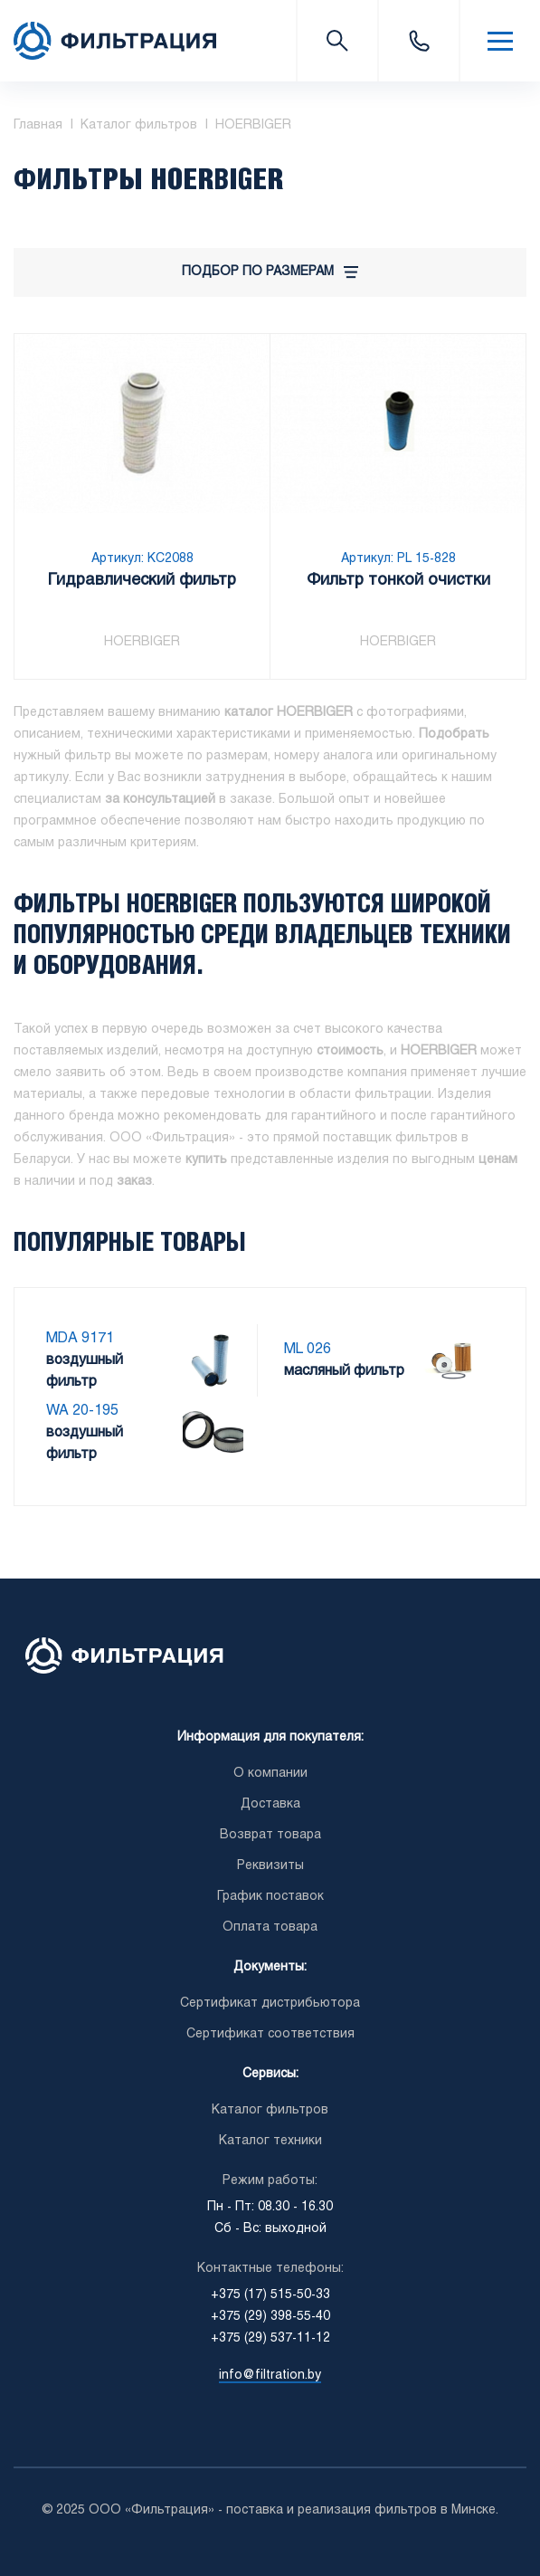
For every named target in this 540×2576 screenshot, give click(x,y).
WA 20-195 (82, 1410)
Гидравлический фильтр (142, 582)
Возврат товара (270, 1835)
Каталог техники (270, 2141)
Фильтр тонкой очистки (398, 582)
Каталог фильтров (270, 2110)
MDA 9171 (80, 1338)
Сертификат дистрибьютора (270, 2003)
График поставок (270, 1897)
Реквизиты (270, 1866)
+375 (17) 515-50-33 (418, 40)
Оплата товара (270, 1927)
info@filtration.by (270, 2375)
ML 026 (307, 1349)
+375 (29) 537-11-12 (270, 2338)
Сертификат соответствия (270, 2034)
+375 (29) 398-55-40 (270, 2317)
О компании (270, 1773)
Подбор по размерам (270, 272)
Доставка (270, 1804)
